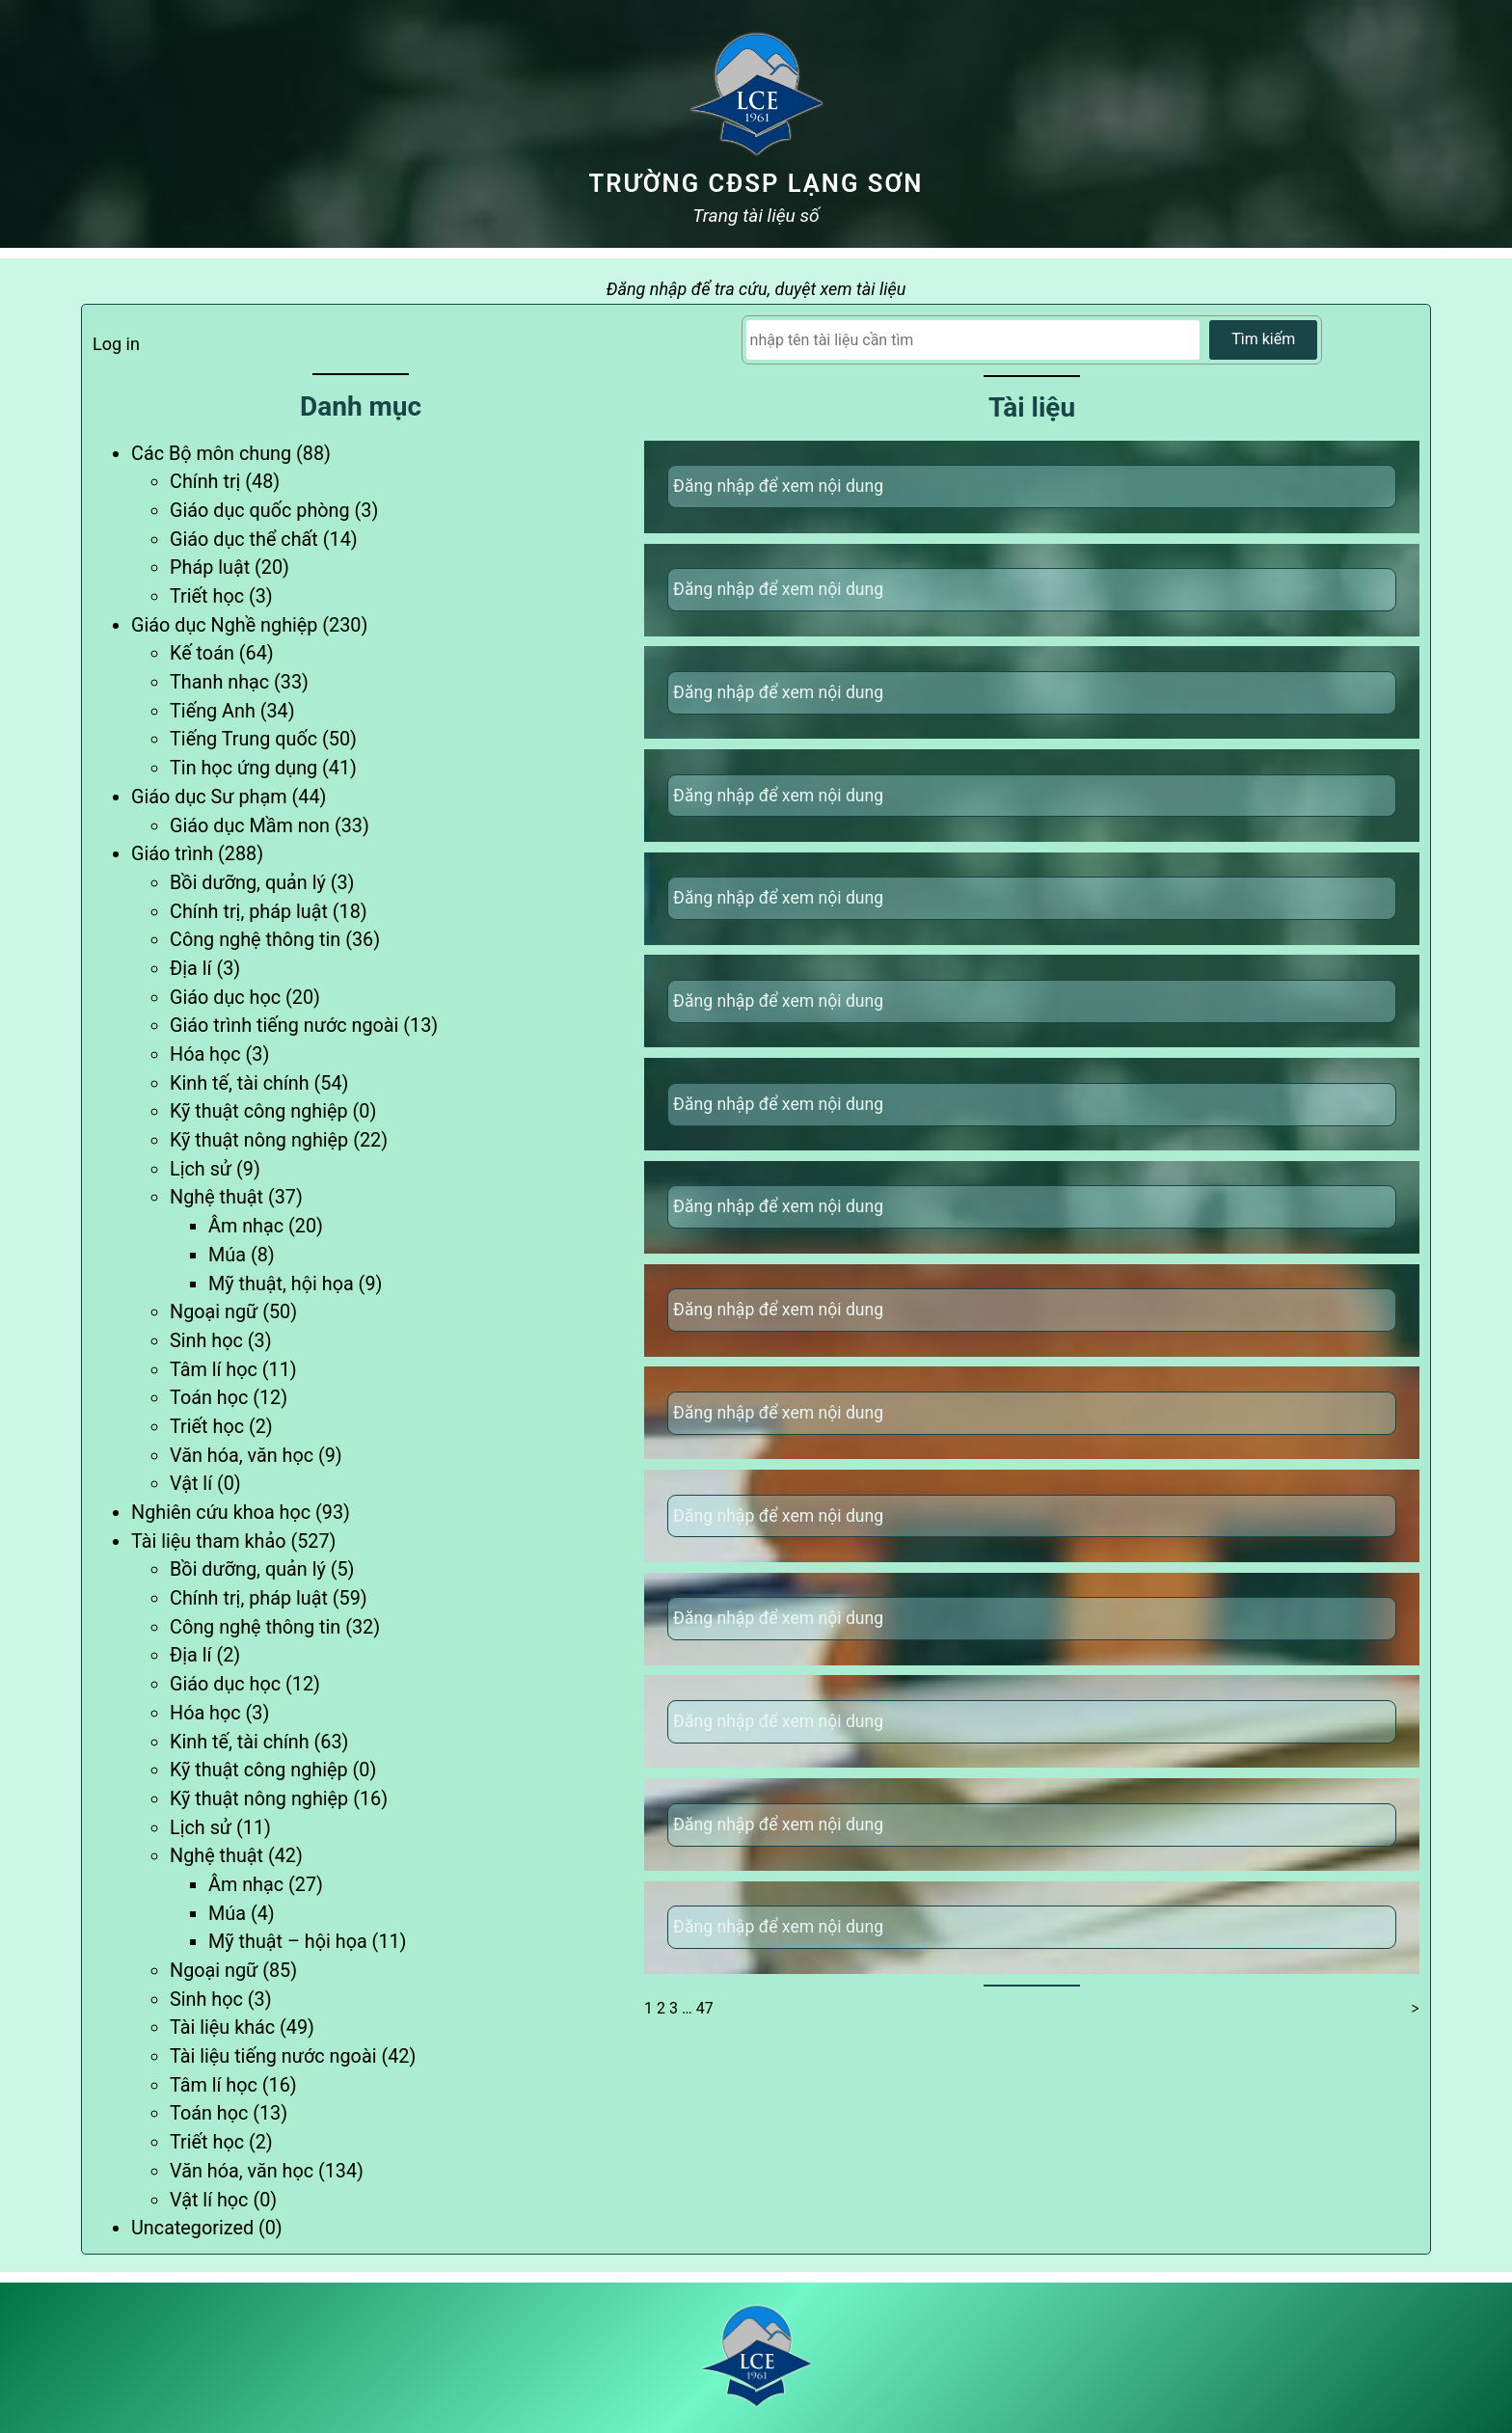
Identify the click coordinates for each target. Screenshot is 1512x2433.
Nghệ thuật (216, 1197)
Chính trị (205, 482)
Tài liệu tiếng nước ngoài (273, 2056)
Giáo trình (172, 854)
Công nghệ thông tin (255, 940)
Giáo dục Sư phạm (209, 797)
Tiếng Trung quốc (243, 739)
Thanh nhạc (219, 682)
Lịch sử (200, 1169)
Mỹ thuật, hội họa (281, 1284)
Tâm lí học (213, 1370)
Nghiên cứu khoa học (220, 1512)
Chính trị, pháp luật (249, 912)
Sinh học (206, 1341)
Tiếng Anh (213, 711)
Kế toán (202, 653)
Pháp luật (210, 567)
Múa (227, 1255)
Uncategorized (192, 2228)
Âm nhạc (246, 1226)
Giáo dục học (225, 998)
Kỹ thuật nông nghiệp (259, 1140)
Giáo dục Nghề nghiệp (224, 625)
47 (705, 2008)
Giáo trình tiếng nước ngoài (284, 1025)
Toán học (209, 1398)
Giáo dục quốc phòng (260, 511)
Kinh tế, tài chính (240, 1083)
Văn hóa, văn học (241, 1456)
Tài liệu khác (222, 2027)
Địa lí (190, 969)
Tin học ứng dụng (243, 768)
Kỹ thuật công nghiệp (259, 1111)
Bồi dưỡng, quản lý (248, 883)
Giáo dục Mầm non (250, 826)
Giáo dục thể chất (244, 539)
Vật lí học (209, 2200)
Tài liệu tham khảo (208, 1541)
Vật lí (191, 1484)
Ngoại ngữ (213, 1312)
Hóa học (205, 1054)
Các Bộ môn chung (211, 454)
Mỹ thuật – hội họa (287, 1942)
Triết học (207, 596)
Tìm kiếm (1263, 339)
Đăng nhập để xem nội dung (778, 486)
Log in (116, 344)
